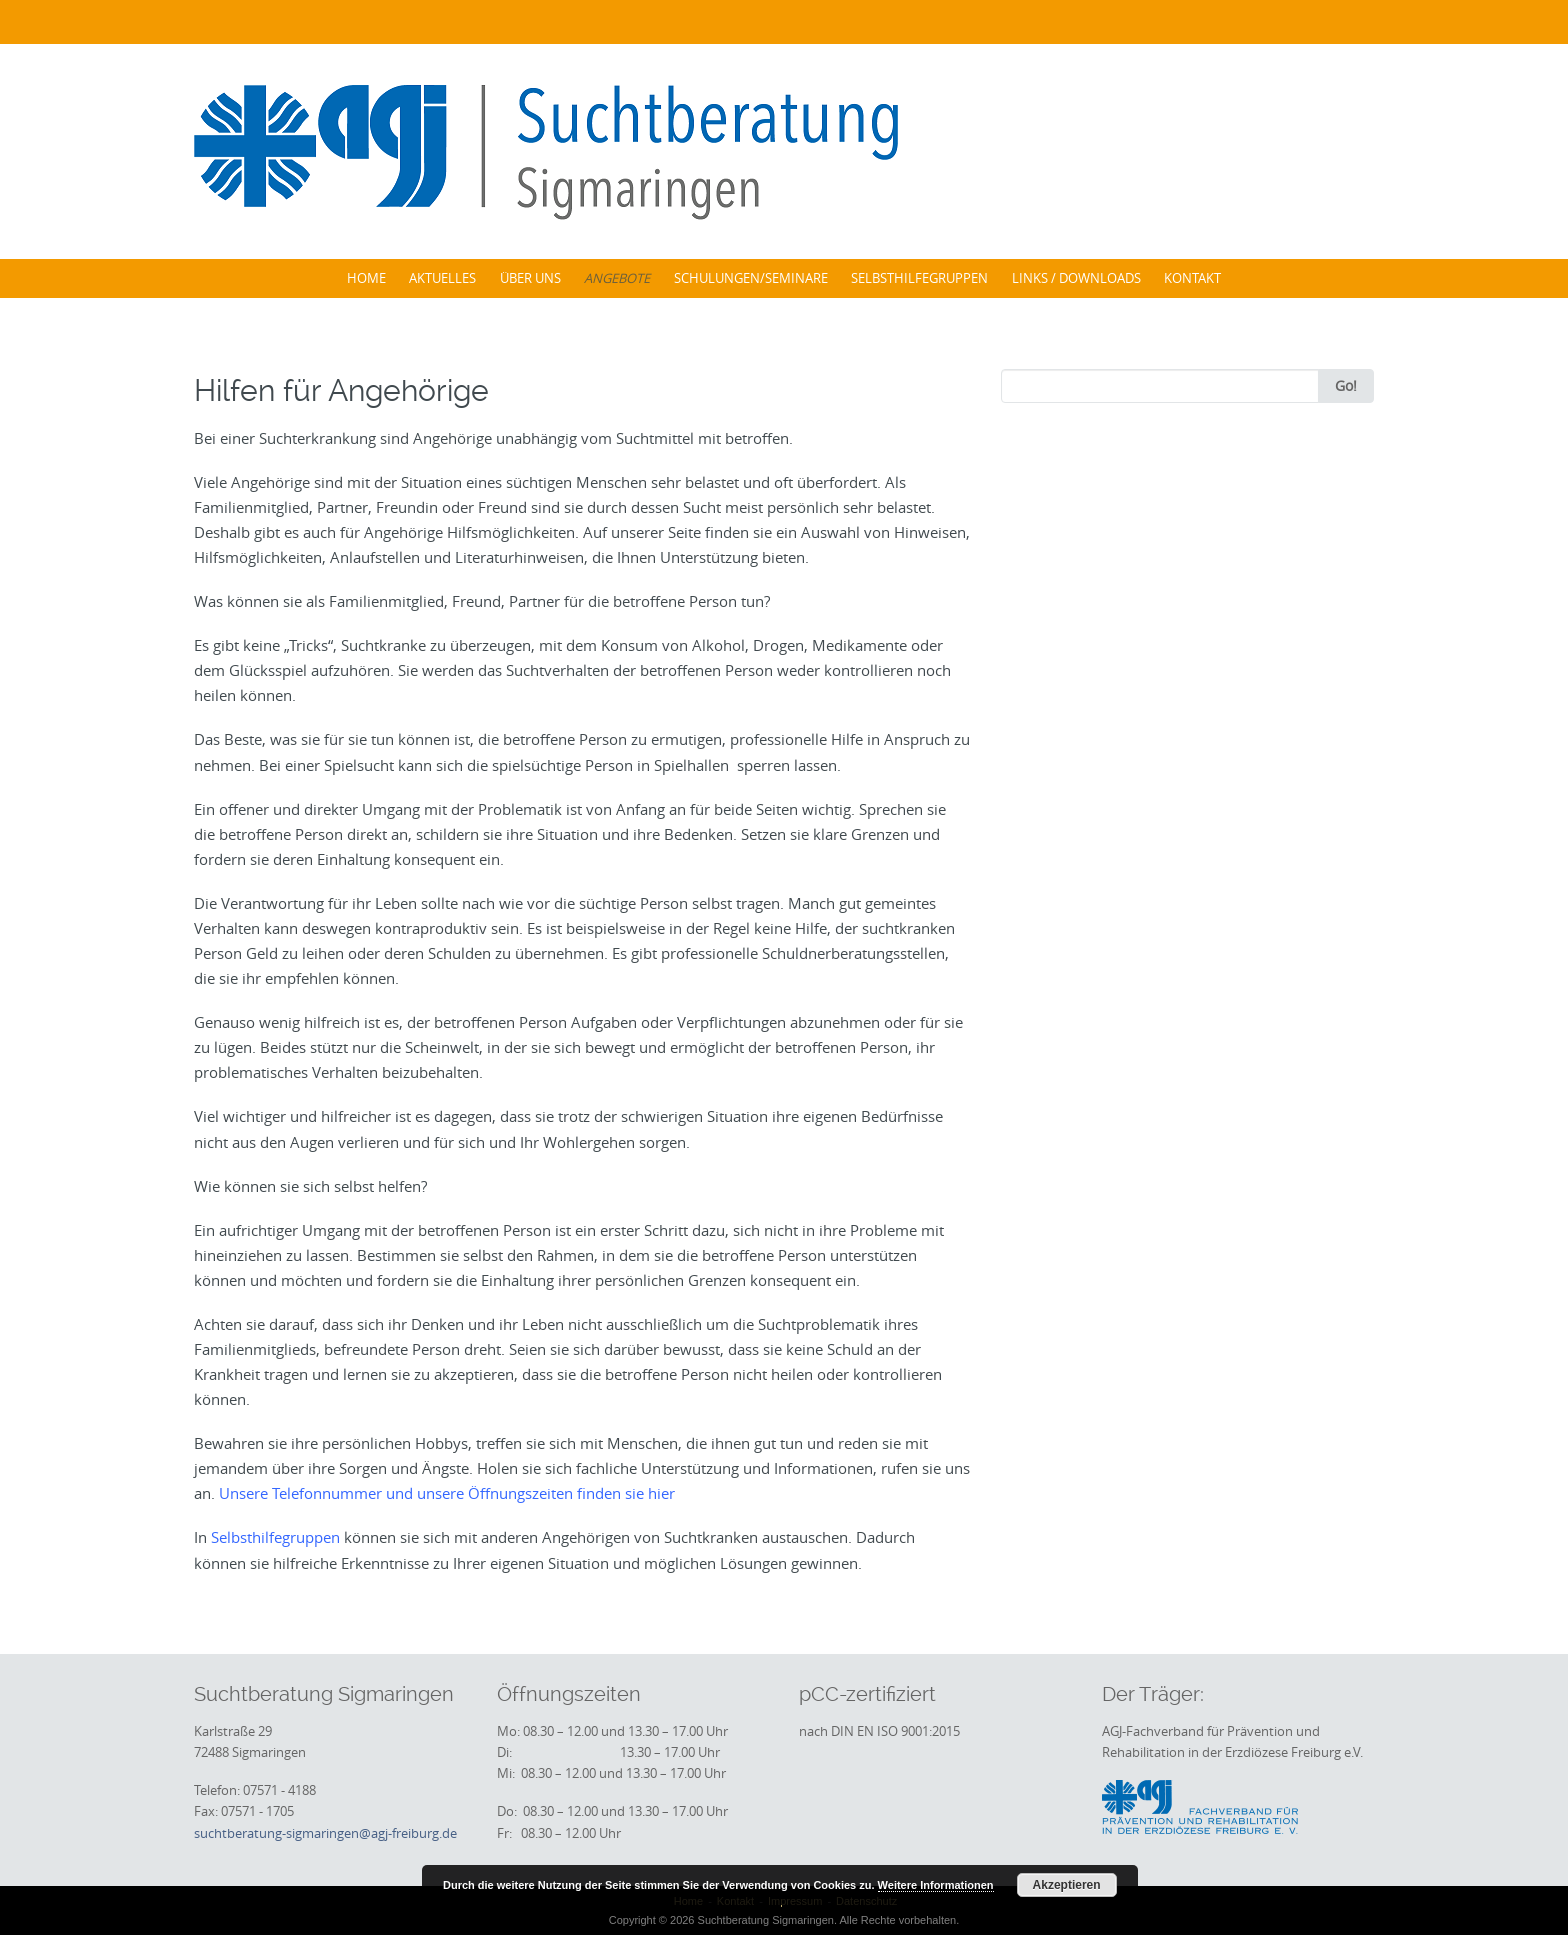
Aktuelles (442, 278)
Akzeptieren (1067, 1885)
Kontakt (1192, 278)
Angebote (617, 278)
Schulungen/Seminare (751, 278)
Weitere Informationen (936, 1885)
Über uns (530, 278)
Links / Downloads (1076, 278)
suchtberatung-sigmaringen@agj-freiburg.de (325, 1833)
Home (366, 278)
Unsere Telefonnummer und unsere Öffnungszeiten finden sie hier (447, 1493)
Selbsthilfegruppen (919, 278)
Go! (1346, 385)
